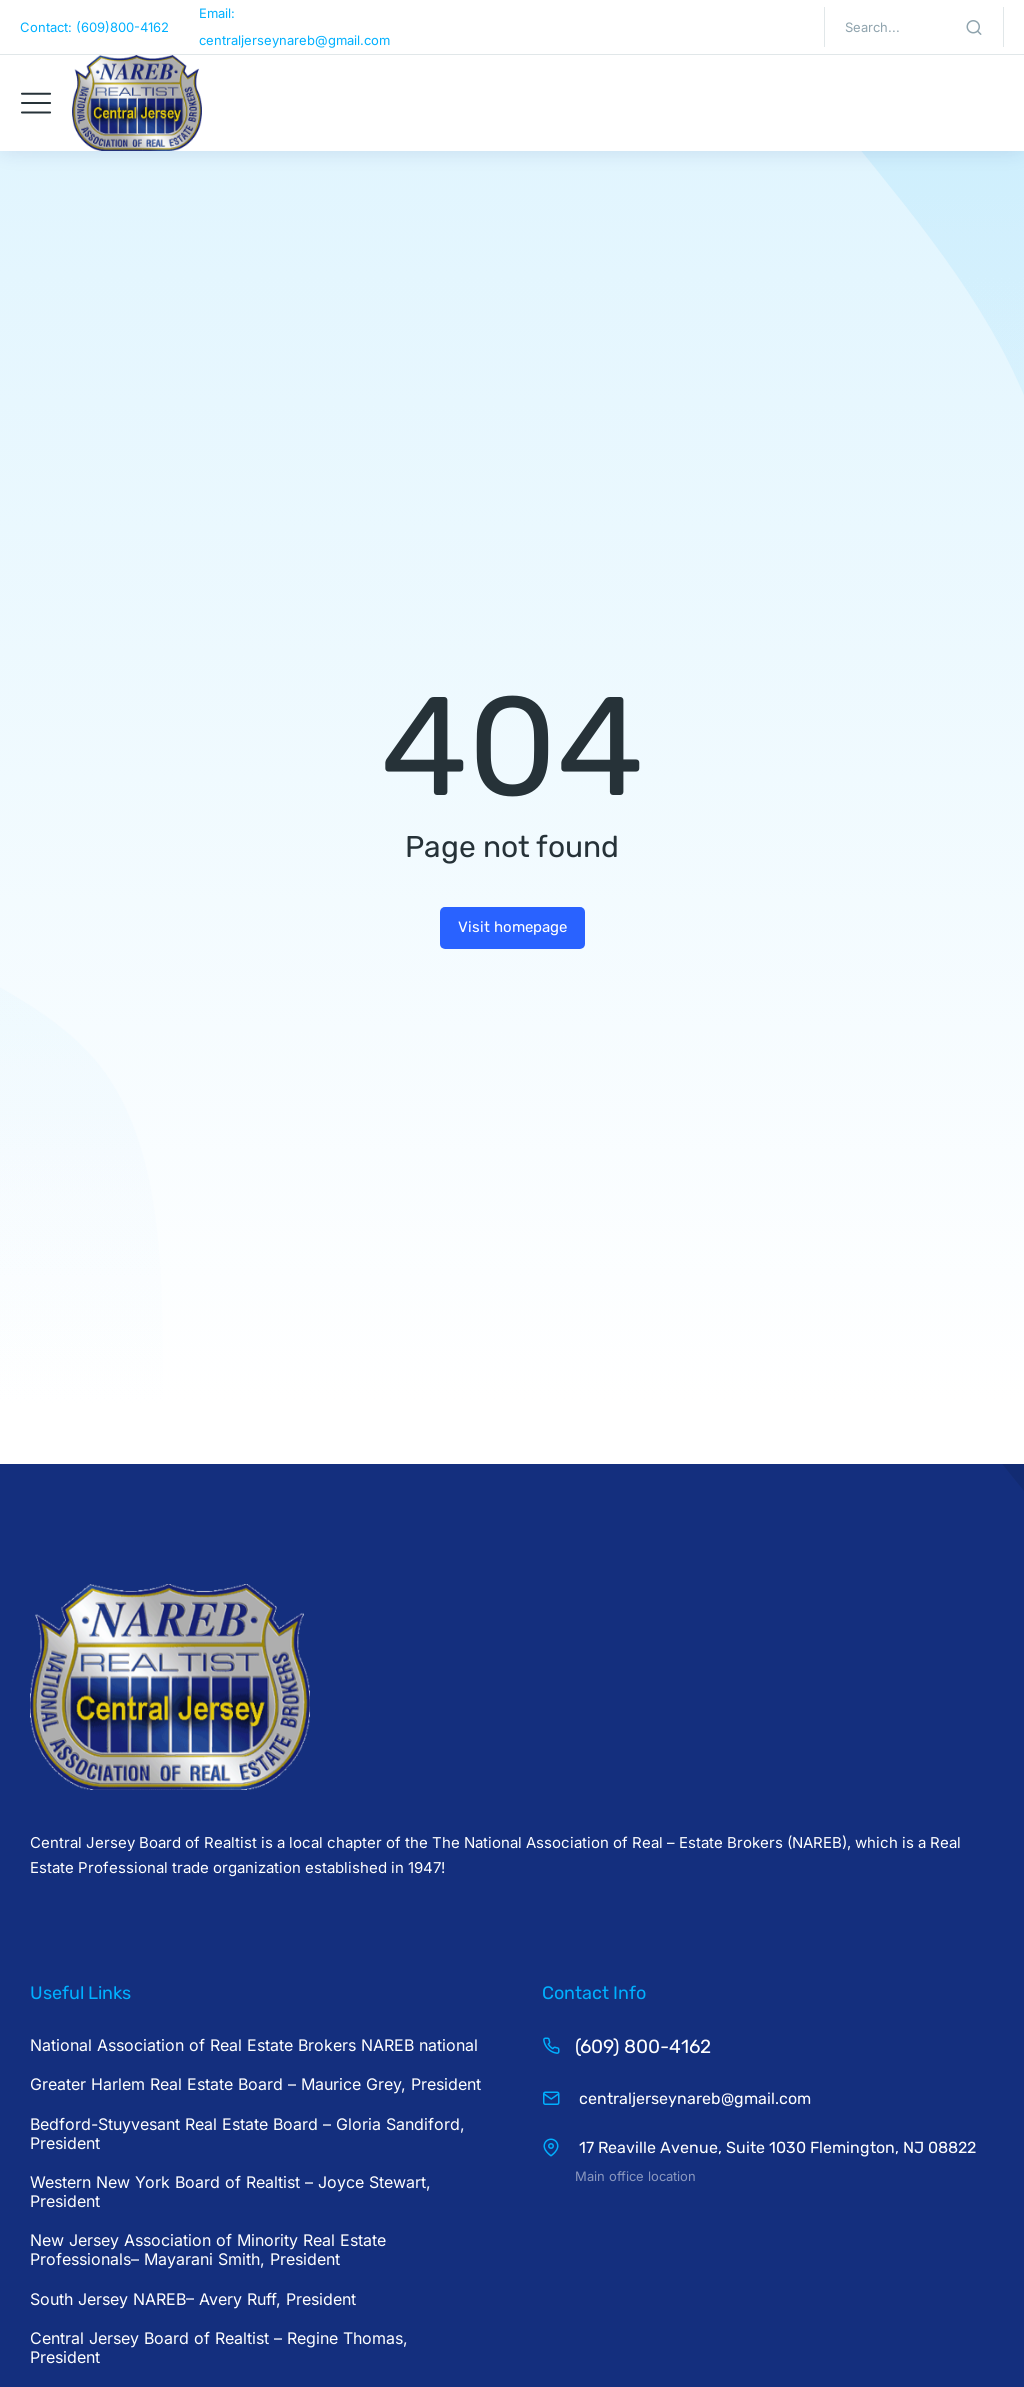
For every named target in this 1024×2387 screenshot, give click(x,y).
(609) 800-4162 (643, 2046)
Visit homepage (512, 927)
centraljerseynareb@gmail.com (693, 2098)
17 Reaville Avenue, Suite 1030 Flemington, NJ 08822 (775, 2147)
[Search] (974, 27)
